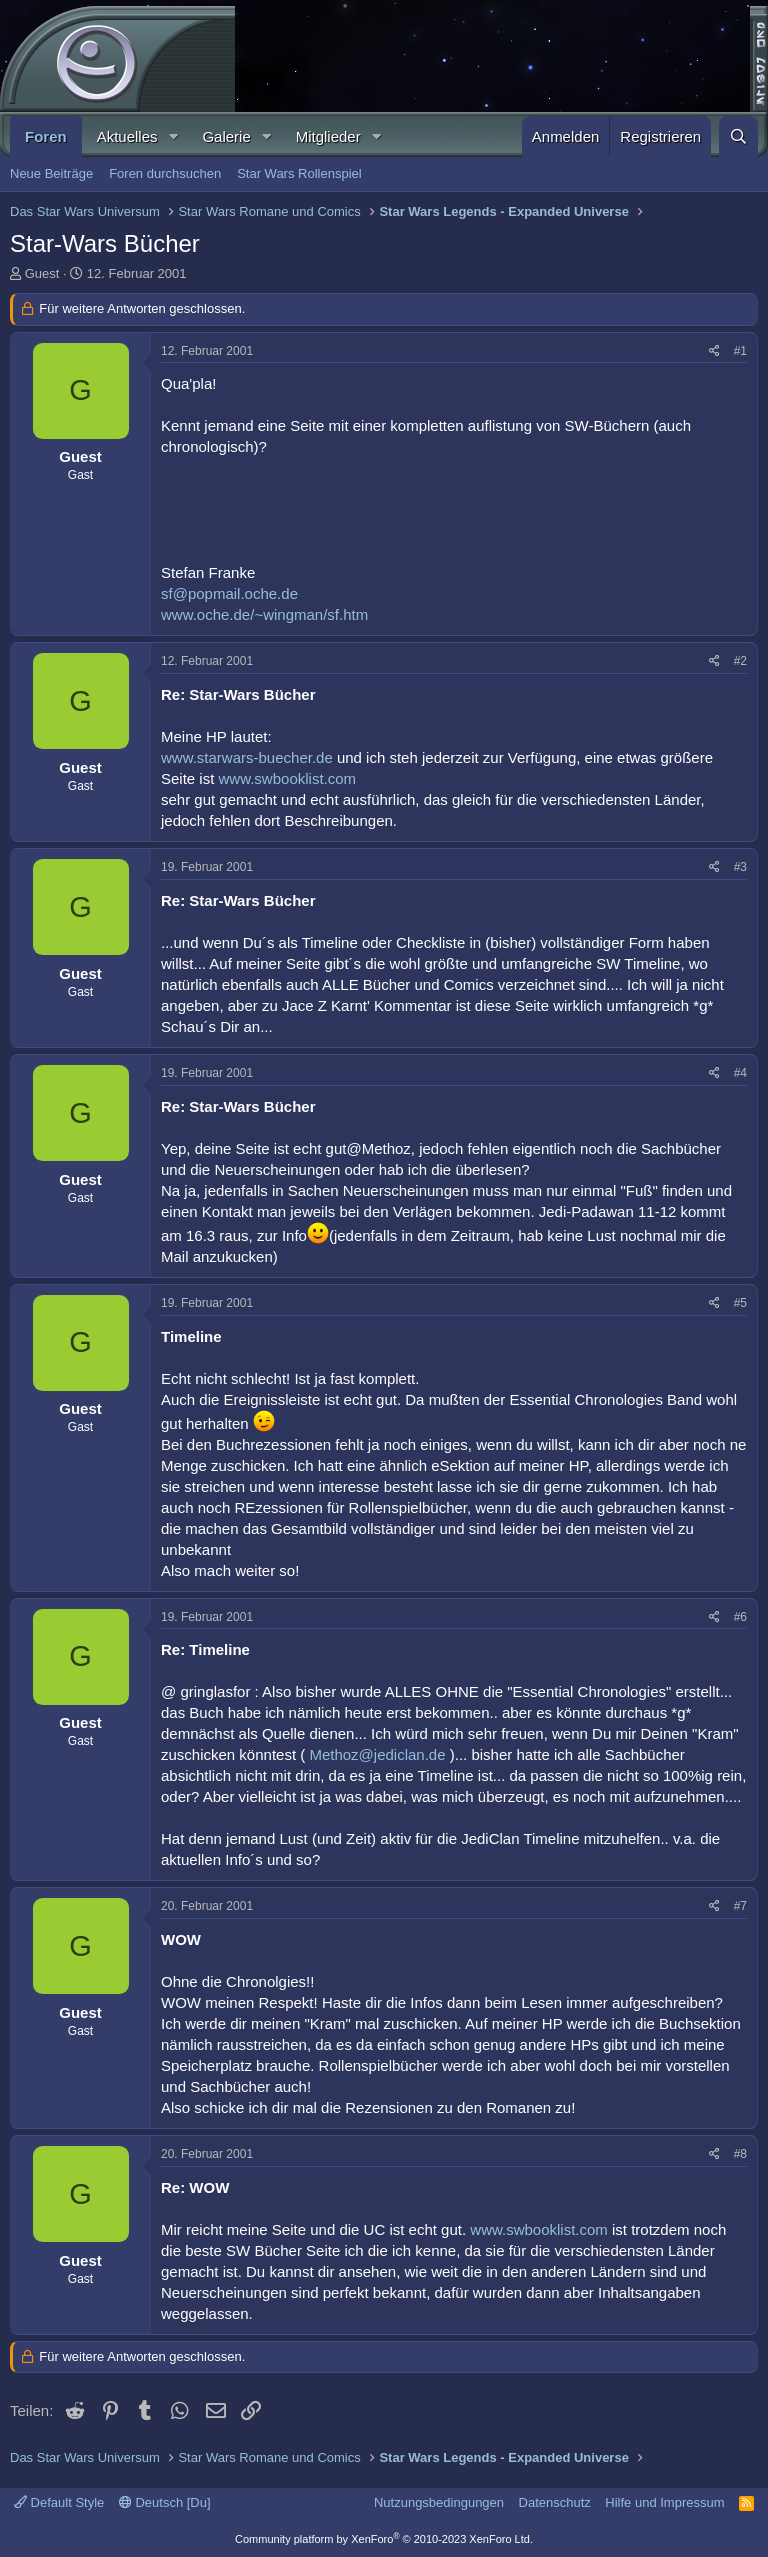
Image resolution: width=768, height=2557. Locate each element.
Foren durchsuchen (165, 173)
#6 (740, 1617)
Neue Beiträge (51, 173)
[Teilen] (714, 351)
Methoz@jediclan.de (377, 1754)
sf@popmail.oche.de (229, 593)
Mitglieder (328, 136)
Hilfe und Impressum (664, 2502)
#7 (740, 1906)
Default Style (59, 2502)
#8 (740, 2154)
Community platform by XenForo (384, 2539)
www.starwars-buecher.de (247, 757)
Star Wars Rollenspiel (299, 173)
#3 (740, 867)
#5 (740, 1303)
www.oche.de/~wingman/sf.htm (264, 614)
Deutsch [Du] (165, 2502)
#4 (740, 1073)
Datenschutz (555, 2502)
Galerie (226, 136)
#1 (740, 351)
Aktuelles (127, 136)
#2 (740, 661)
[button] (173, 136)
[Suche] (738, 136)
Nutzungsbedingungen (439, 2502)
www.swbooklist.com (288, 778)
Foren (46, 136)
